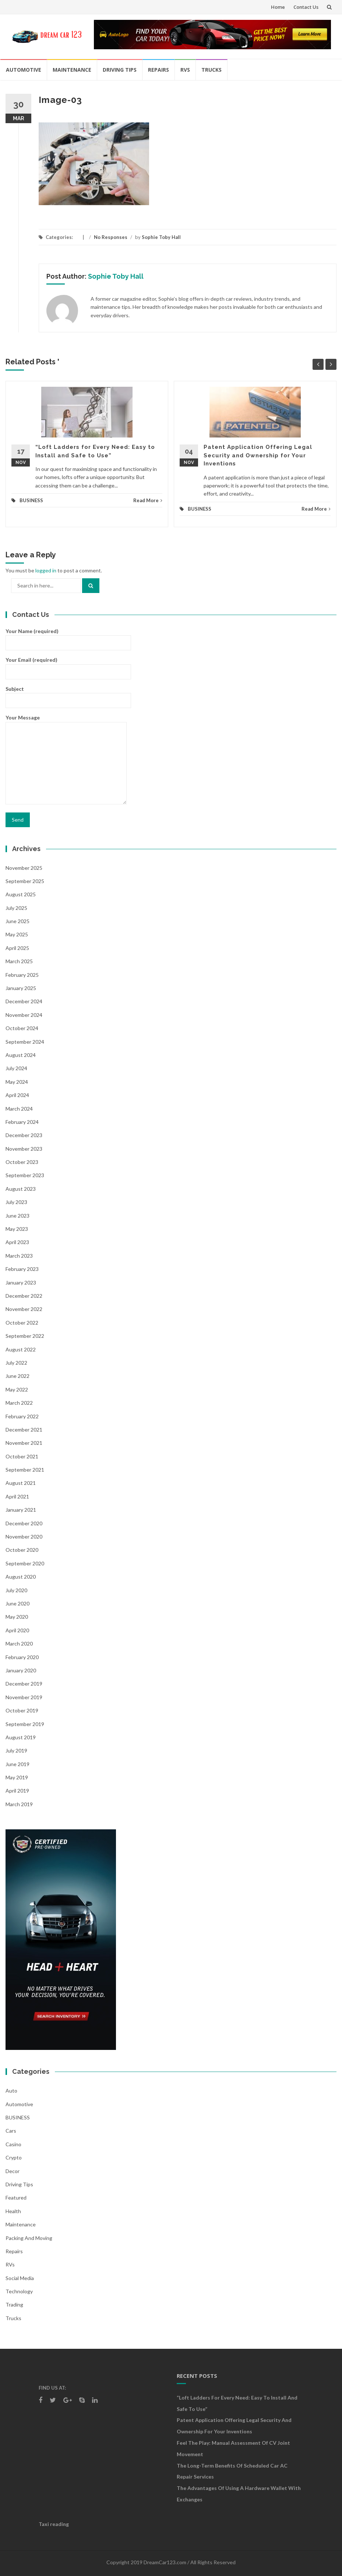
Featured (16, 2197)
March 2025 (19, 961)
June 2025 (17, 921)
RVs (185, 69)
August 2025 (21, 894)
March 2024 (19, 1108)
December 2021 (24, 1429)
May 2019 (17, 1777)
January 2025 (21, 988)
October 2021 (22, 1456)
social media (20, 2278)
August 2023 (21, 1189)
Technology (19, 2291)
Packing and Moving (29, 2238)
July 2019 (16, 1750)
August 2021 (21, 1483)
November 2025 (24, 868)
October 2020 (22, 1550)
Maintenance (72, 69)
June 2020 (17, 1603)
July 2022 (16, 1363)
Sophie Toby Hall (161, 237)
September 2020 (25, 1563)
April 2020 (17, 1630)
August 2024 (21, 1055)
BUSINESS (31, 500)
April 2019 (17, 1790)
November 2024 (24, 1015)
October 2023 (22, 1162)
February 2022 (22, 1416)
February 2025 (22, 975)
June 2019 (17, 1764)
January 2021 (21, 1510)
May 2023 (17, 1229)
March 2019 (19, 1804)
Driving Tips (120, 69)
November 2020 (24, 1536)
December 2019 (24, 1683)
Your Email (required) (68, 665)
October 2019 (22, 1710)
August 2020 (21, 1576)
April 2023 (17, 1242)
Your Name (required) (68, 636)
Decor (13, 2171)
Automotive (23, 69)
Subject (68, 694)
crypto (14, 2157)
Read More (147, 500)
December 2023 (24, 1135)
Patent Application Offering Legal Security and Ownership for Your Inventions (258, 455)
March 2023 (19, 1256)
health (13, 2211)
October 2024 (22, 1028)
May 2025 (17, 934)
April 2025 (17, 948)
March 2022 (19, 1403)
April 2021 (17, 1496)
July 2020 (16, 1590)
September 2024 (25, 1042)
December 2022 (24, 1296)
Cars (11, 2130)
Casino (13, 2144)
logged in (45, 570)
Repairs (158, 69)
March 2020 (19, 1643)
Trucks (211, 69)
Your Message (66, 759)
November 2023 (24, 1149)
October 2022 (22, 1322)
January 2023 (21, 1282)
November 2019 (24, 1697)
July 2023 (16, 1202)
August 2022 (21, 1349)
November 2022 (24, 1309)
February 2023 (22, 1269)
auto (11, 2090)
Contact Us (305, 7)
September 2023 (25, 1175)
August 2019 (21, 1737)
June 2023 (17, 1215)
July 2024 (16, 1068)
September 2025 (25, 881)
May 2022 (17, 1389)
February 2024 (22, 1122)
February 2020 (22, 1657)
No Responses (110, 237)
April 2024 (17, 1095)
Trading (14, 2304)
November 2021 (24, 1443)
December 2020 (24, 1523)
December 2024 (24, 1001)
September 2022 (25, 1336)
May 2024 (17, 1082)
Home (278, 7)
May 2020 (17, 1617)
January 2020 (21, 1670)
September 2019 (25, 1724)
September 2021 (25, 1469)
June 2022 (17, 1376)
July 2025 (16, 908)
